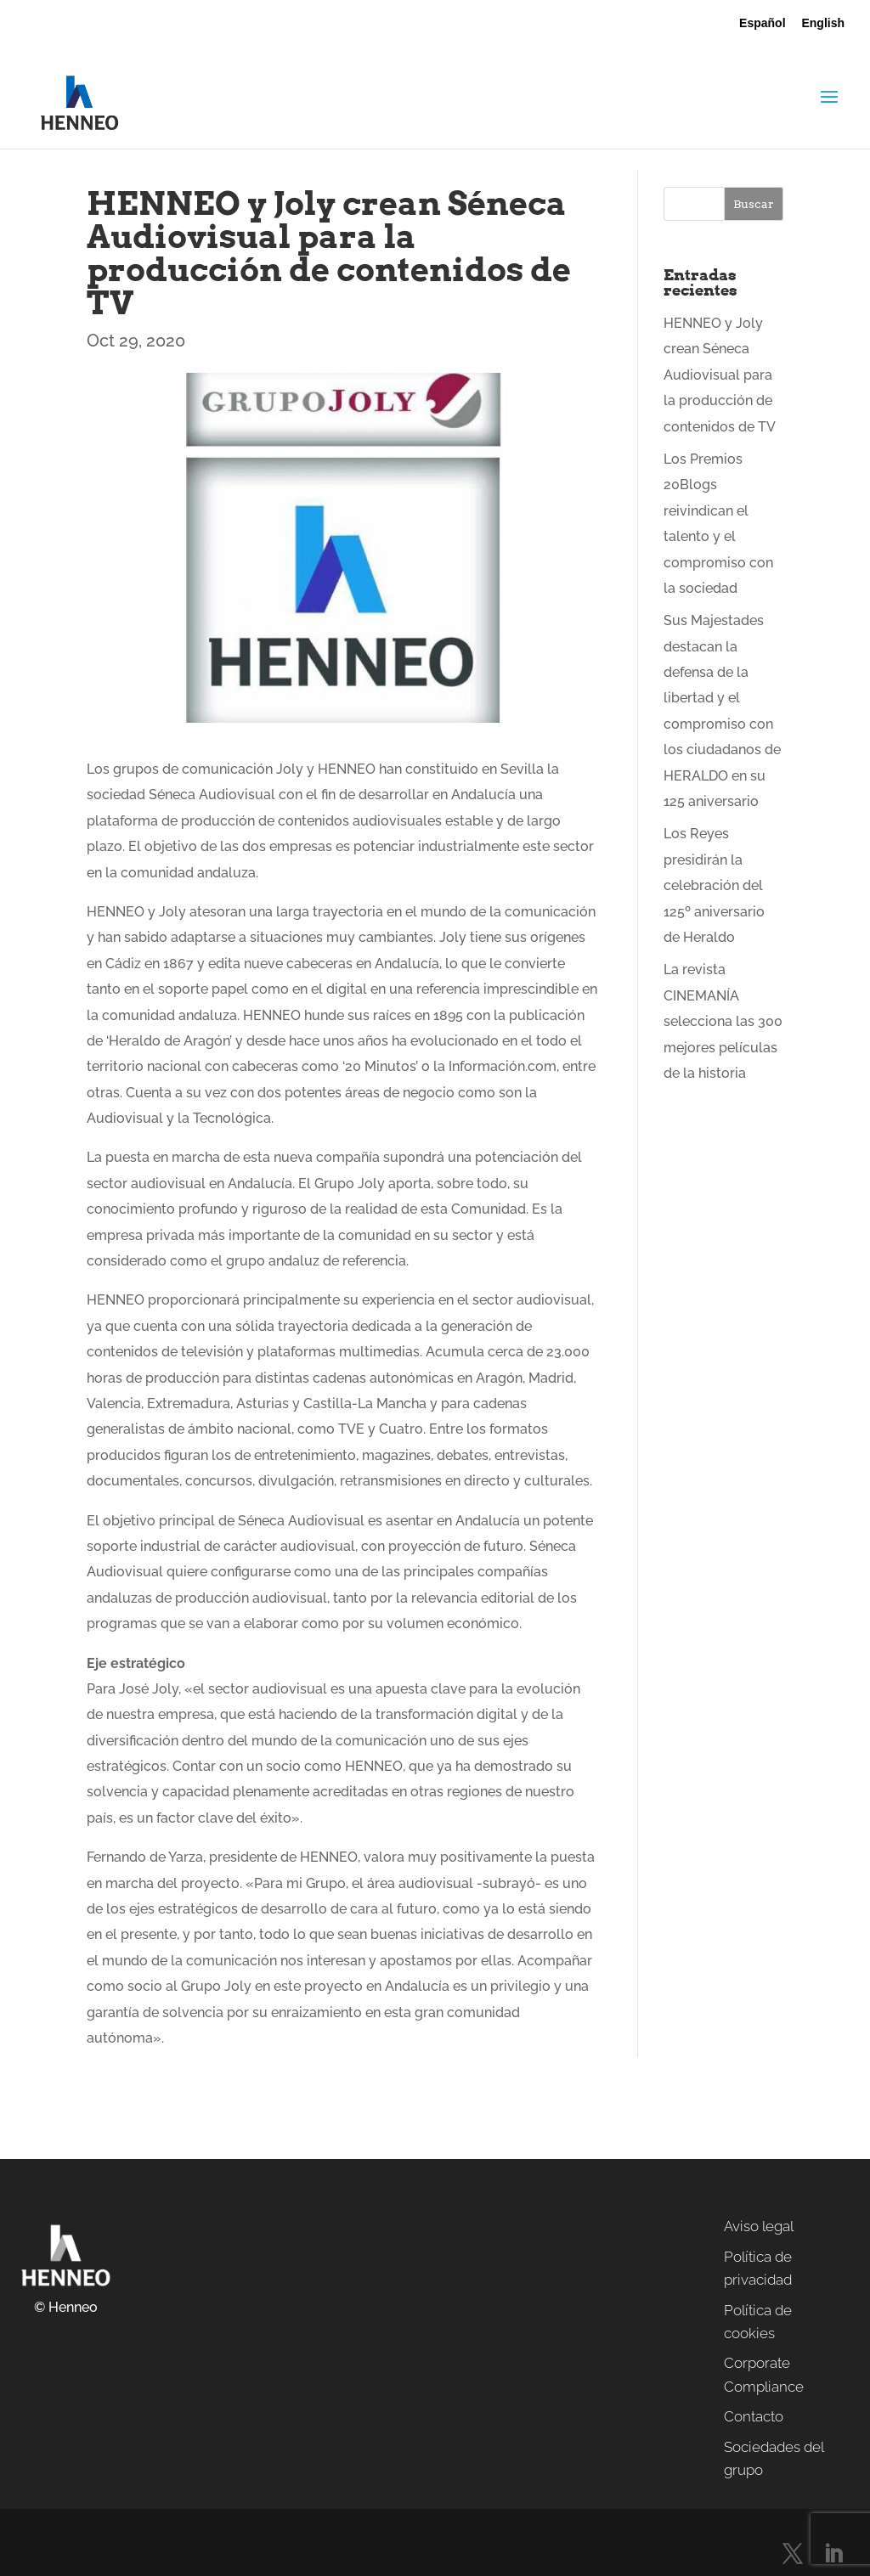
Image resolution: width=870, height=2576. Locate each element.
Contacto (753, 2416)
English (823, 23)
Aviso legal (759, 2226)
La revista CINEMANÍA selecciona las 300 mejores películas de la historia (723, 1021)
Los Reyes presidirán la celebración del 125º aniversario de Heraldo (714, 885)
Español (762, 23)
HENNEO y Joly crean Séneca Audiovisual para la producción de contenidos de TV (720, 375)
